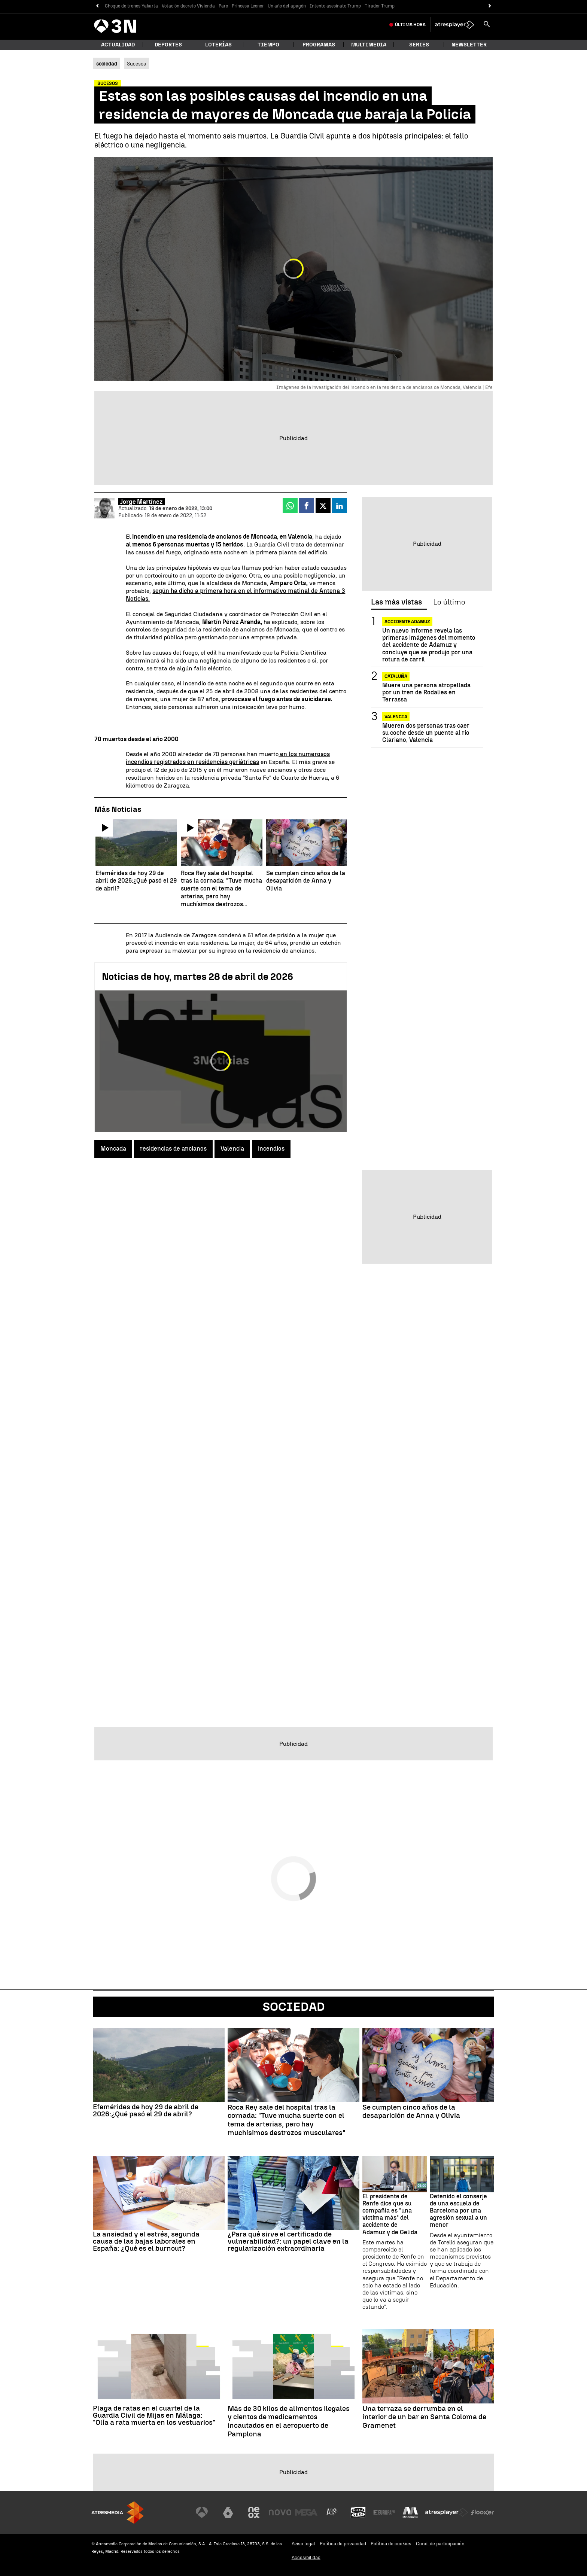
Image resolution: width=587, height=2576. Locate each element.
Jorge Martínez (141, 501)
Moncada (113, 1148)
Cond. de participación (440, 2543)
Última (410, 24)
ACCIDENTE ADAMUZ (407, 621)
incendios (271, 1148)
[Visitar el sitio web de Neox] (254, 2512)
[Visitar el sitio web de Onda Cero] (358, 2512)
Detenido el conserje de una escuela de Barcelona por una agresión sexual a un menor (458, 2211)
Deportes (168, 45)
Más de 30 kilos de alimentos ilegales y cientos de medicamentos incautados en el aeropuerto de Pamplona (289, 2421)
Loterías (218, 45)
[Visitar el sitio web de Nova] (280, 2512)
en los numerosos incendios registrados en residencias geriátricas (228, 757)
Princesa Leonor (248, 6)
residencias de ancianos (173, 1148)
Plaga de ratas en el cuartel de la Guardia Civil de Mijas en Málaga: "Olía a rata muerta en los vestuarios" (154, 2415)
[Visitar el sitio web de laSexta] (228, 2512)
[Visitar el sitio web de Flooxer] (482, 2512)
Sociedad (293, 2007)
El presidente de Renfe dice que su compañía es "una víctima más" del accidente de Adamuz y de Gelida (389, 2214)
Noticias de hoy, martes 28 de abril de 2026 (197, 977)
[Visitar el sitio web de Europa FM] (384, 2512)
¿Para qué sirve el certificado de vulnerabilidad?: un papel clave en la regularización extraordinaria (288, 2241)
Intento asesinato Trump (335, 6)
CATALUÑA (395, 676)
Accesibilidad (306, 2557)
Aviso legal (303, 2543)
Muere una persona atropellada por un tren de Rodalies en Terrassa (426, 692)
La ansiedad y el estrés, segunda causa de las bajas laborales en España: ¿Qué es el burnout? (146, 2241)
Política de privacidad (343, 2543)
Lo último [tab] (449, 602)
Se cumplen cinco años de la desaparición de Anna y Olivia (411, 2111)
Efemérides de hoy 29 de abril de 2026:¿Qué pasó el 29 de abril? (145, 2110)
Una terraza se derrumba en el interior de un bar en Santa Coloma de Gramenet (424, 2417)
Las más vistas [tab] (396, 602)
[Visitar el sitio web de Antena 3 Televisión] (202, 2512)
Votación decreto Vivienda (188, 6)
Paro (223, 6)
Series (419, 45)
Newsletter (469, 45)
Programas (318, 45)
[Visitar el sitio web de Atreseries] (332, 2512)
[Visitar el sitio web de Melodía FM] (410, 2512)
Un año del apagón (287, 6)
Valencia (232, 1148)
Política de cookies (391, 2543)
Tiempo (268, 45)
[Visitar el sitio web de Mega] (306, 2512)
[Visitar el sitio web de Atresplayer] (446, 2512)
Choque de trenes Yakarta (131, 6)
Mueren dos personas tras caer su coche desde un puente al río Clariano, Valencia (425, 732)
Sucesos (136, 64)
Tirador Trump (380, 6)
